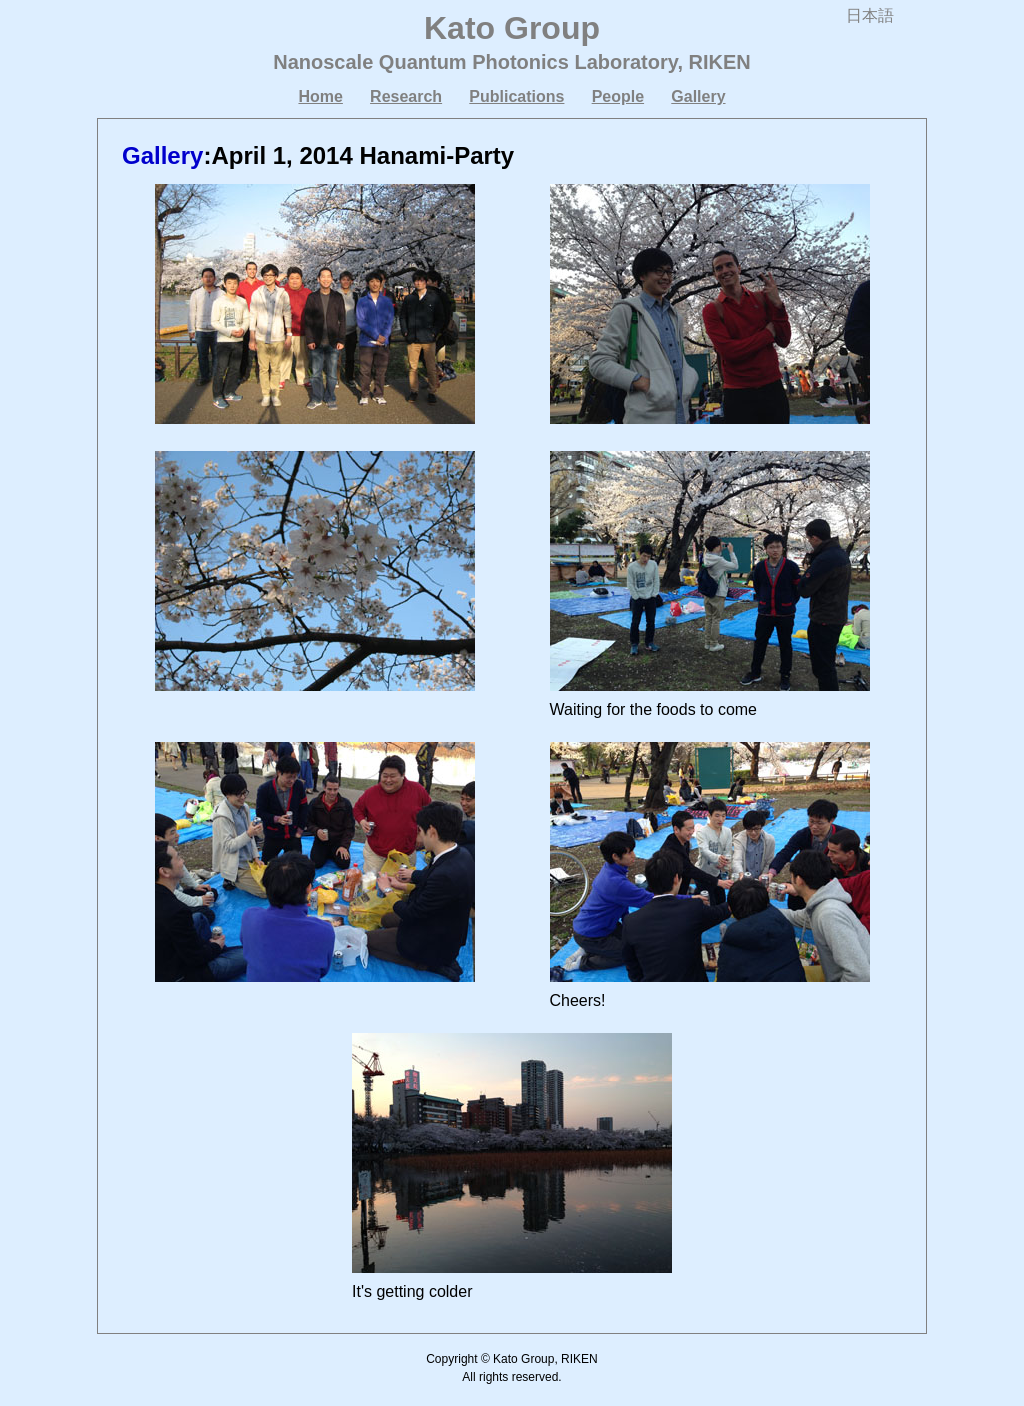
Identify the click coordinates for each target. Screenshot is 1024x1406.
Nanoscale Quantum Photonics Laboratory (475, 62)
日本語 (870, 15)
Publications (516, 96)
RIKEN (720, 62)
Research (406, 96)
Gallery (698, 96)
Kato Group (512, 28)
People (618, 96)
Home (320, 96)
